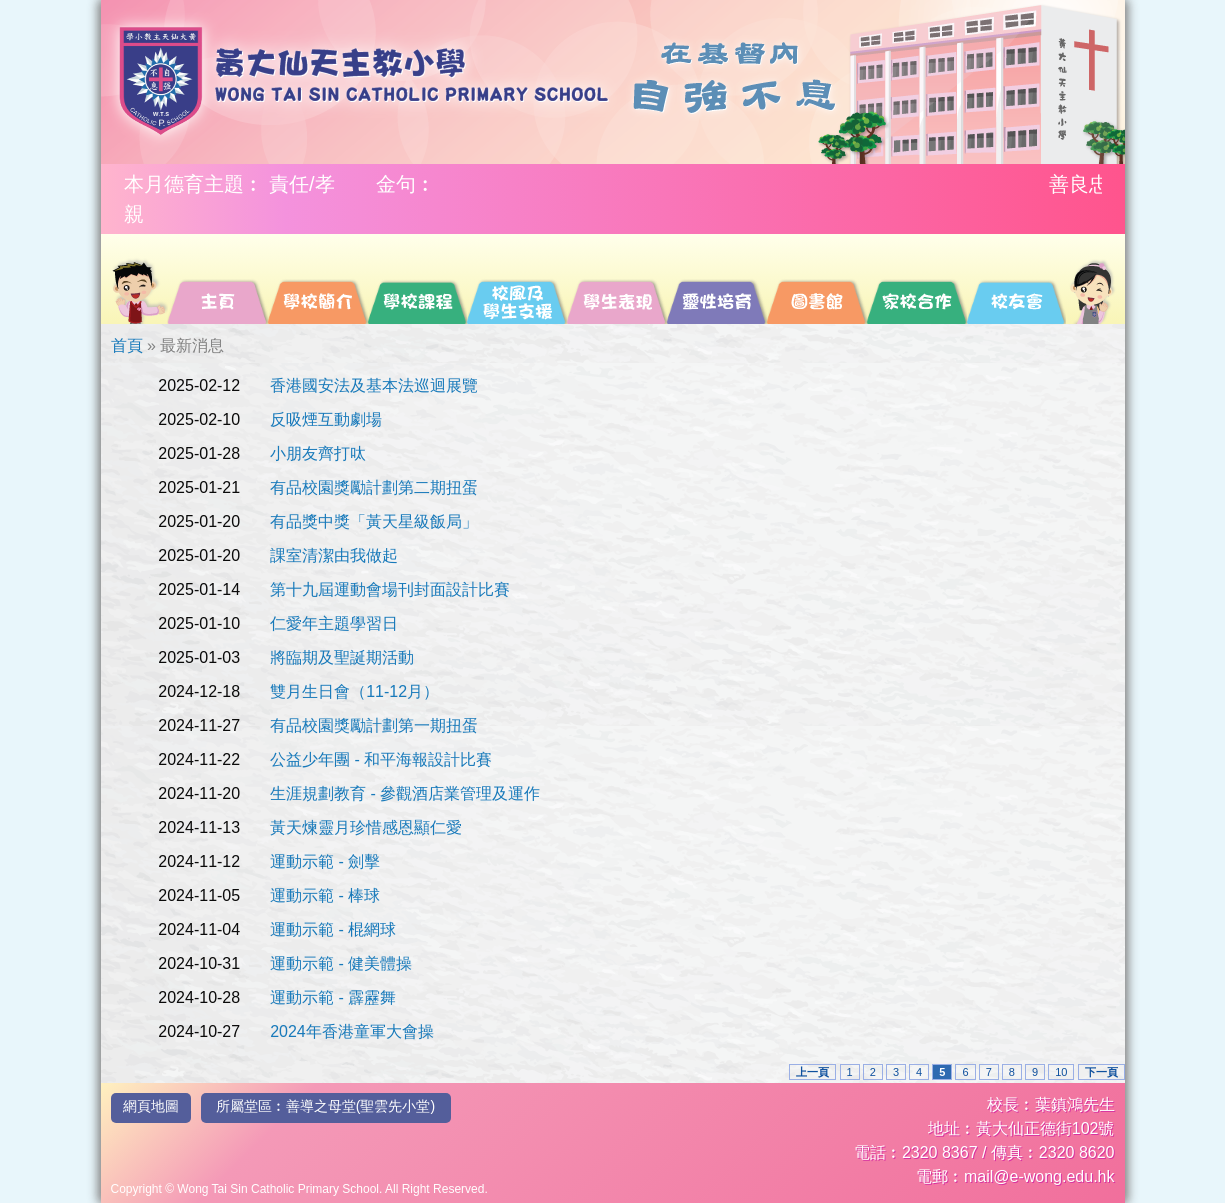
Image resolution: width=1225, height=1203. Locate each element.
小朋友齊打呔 (318, 453)
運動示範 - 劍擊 (325, 861)
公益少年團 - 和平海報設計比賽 (381, 759)
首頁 (127, 345)
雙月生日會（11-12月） (354, 691)
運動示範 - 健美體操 (341, 963)
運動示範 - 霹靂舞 (333, 997)
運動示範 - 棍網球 (333, 929)
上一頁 (812, 1072)
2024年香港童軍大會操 (352, 1031)
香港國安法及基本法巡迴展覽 (374, 385)
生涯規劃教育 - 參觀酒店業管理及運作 (405, 793)
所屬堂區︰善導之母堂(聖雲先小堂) (325, 1106)
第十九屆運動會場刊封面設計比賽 (390, 589)
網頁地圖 (151, 1106)
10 (1061, 1072)
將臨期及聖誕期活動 (342, 657)
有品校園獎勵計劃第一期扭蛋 (374, 725)
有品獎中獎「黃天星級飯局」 (374, 521)
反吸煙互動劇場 (326, 419)
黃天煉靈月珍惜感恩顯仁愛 (366, 827)
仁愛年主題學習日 (334, 623)
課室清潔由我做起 (334, 555)
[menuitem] (138, 279)
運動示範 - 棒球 (325, 895)
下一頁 (1101, 1072)
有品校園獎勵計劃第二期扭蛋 (374, 487)
